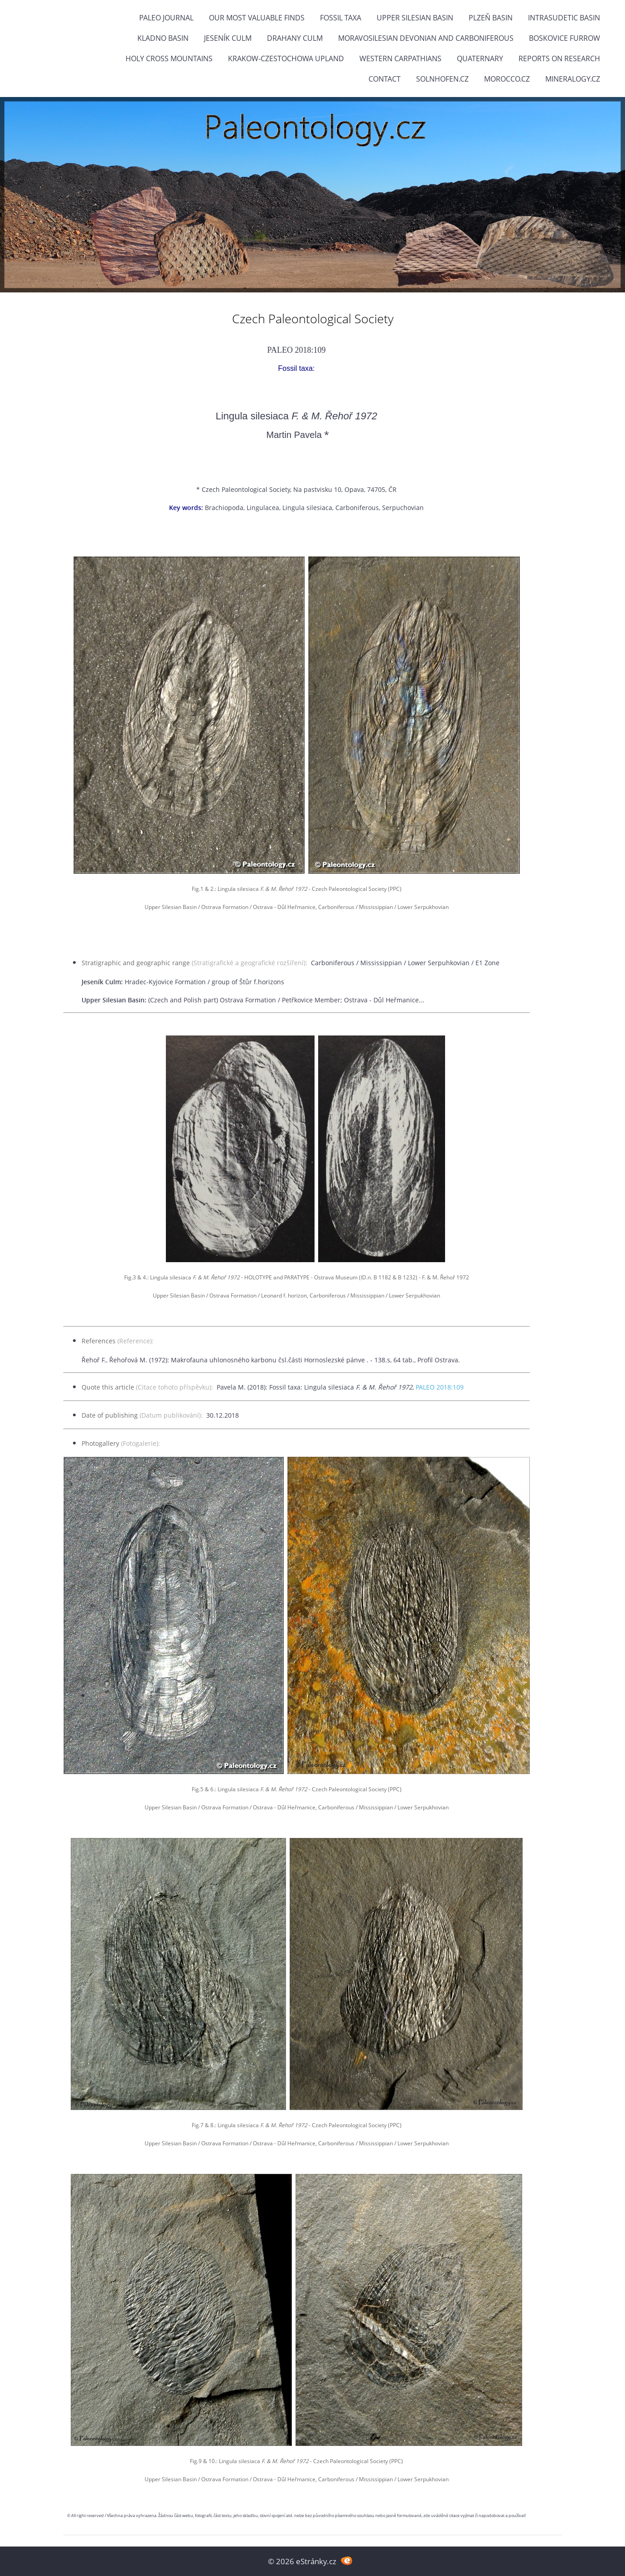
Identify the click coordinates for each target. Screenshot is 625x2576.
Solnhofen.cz (442, 79)
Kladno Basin (163, 38)
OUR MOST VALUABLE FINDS (257, 18)
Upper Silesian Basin (415, 18)
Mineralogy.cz (572, 79)
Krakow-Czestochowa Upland (286, 58)
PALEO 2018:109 (440, 1387)
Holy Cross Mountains (169, 58)
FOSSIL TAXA (340, 18)
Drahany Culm (295, 38)
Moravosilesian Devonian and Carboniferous (426, 38)
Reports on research (559, 58)
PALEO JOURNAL (166, 18)
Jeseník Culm (228, 38)
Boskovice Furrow (564, 38)
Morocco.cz (507, 79)
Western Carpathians (400, 58)
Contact (384, 79)
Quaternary (480, 58)
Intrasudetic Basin (564, 18)
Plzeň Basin (491, 18)
